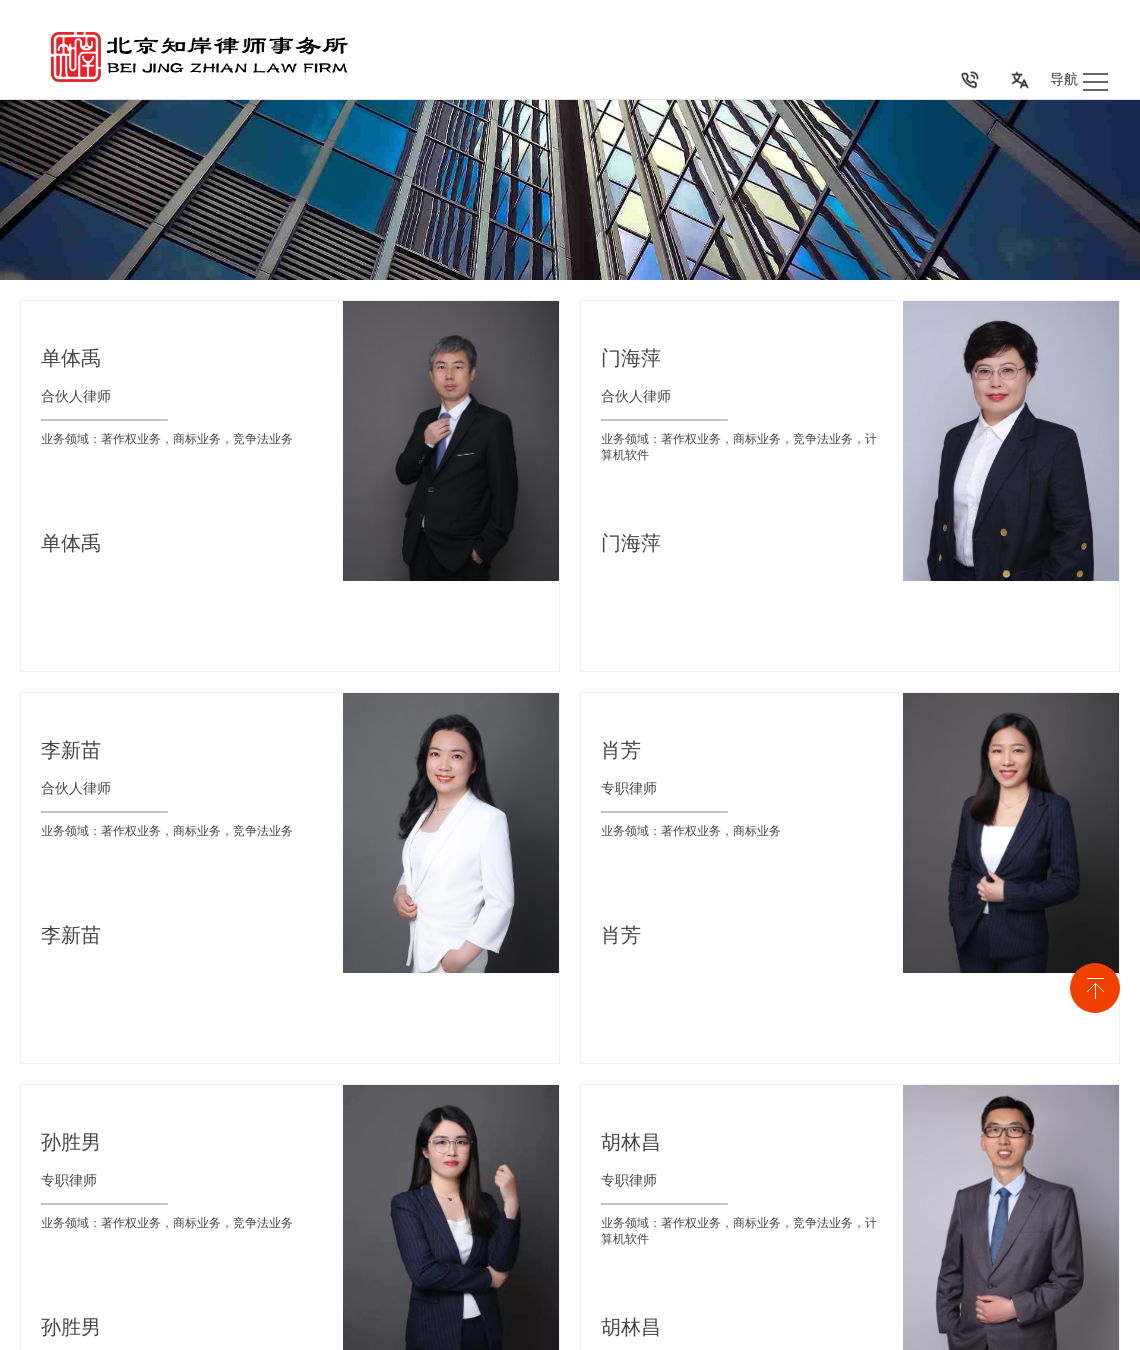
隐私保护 (1096, 1329)
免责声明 (1015, 1329)
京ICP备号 (211, 1332)
